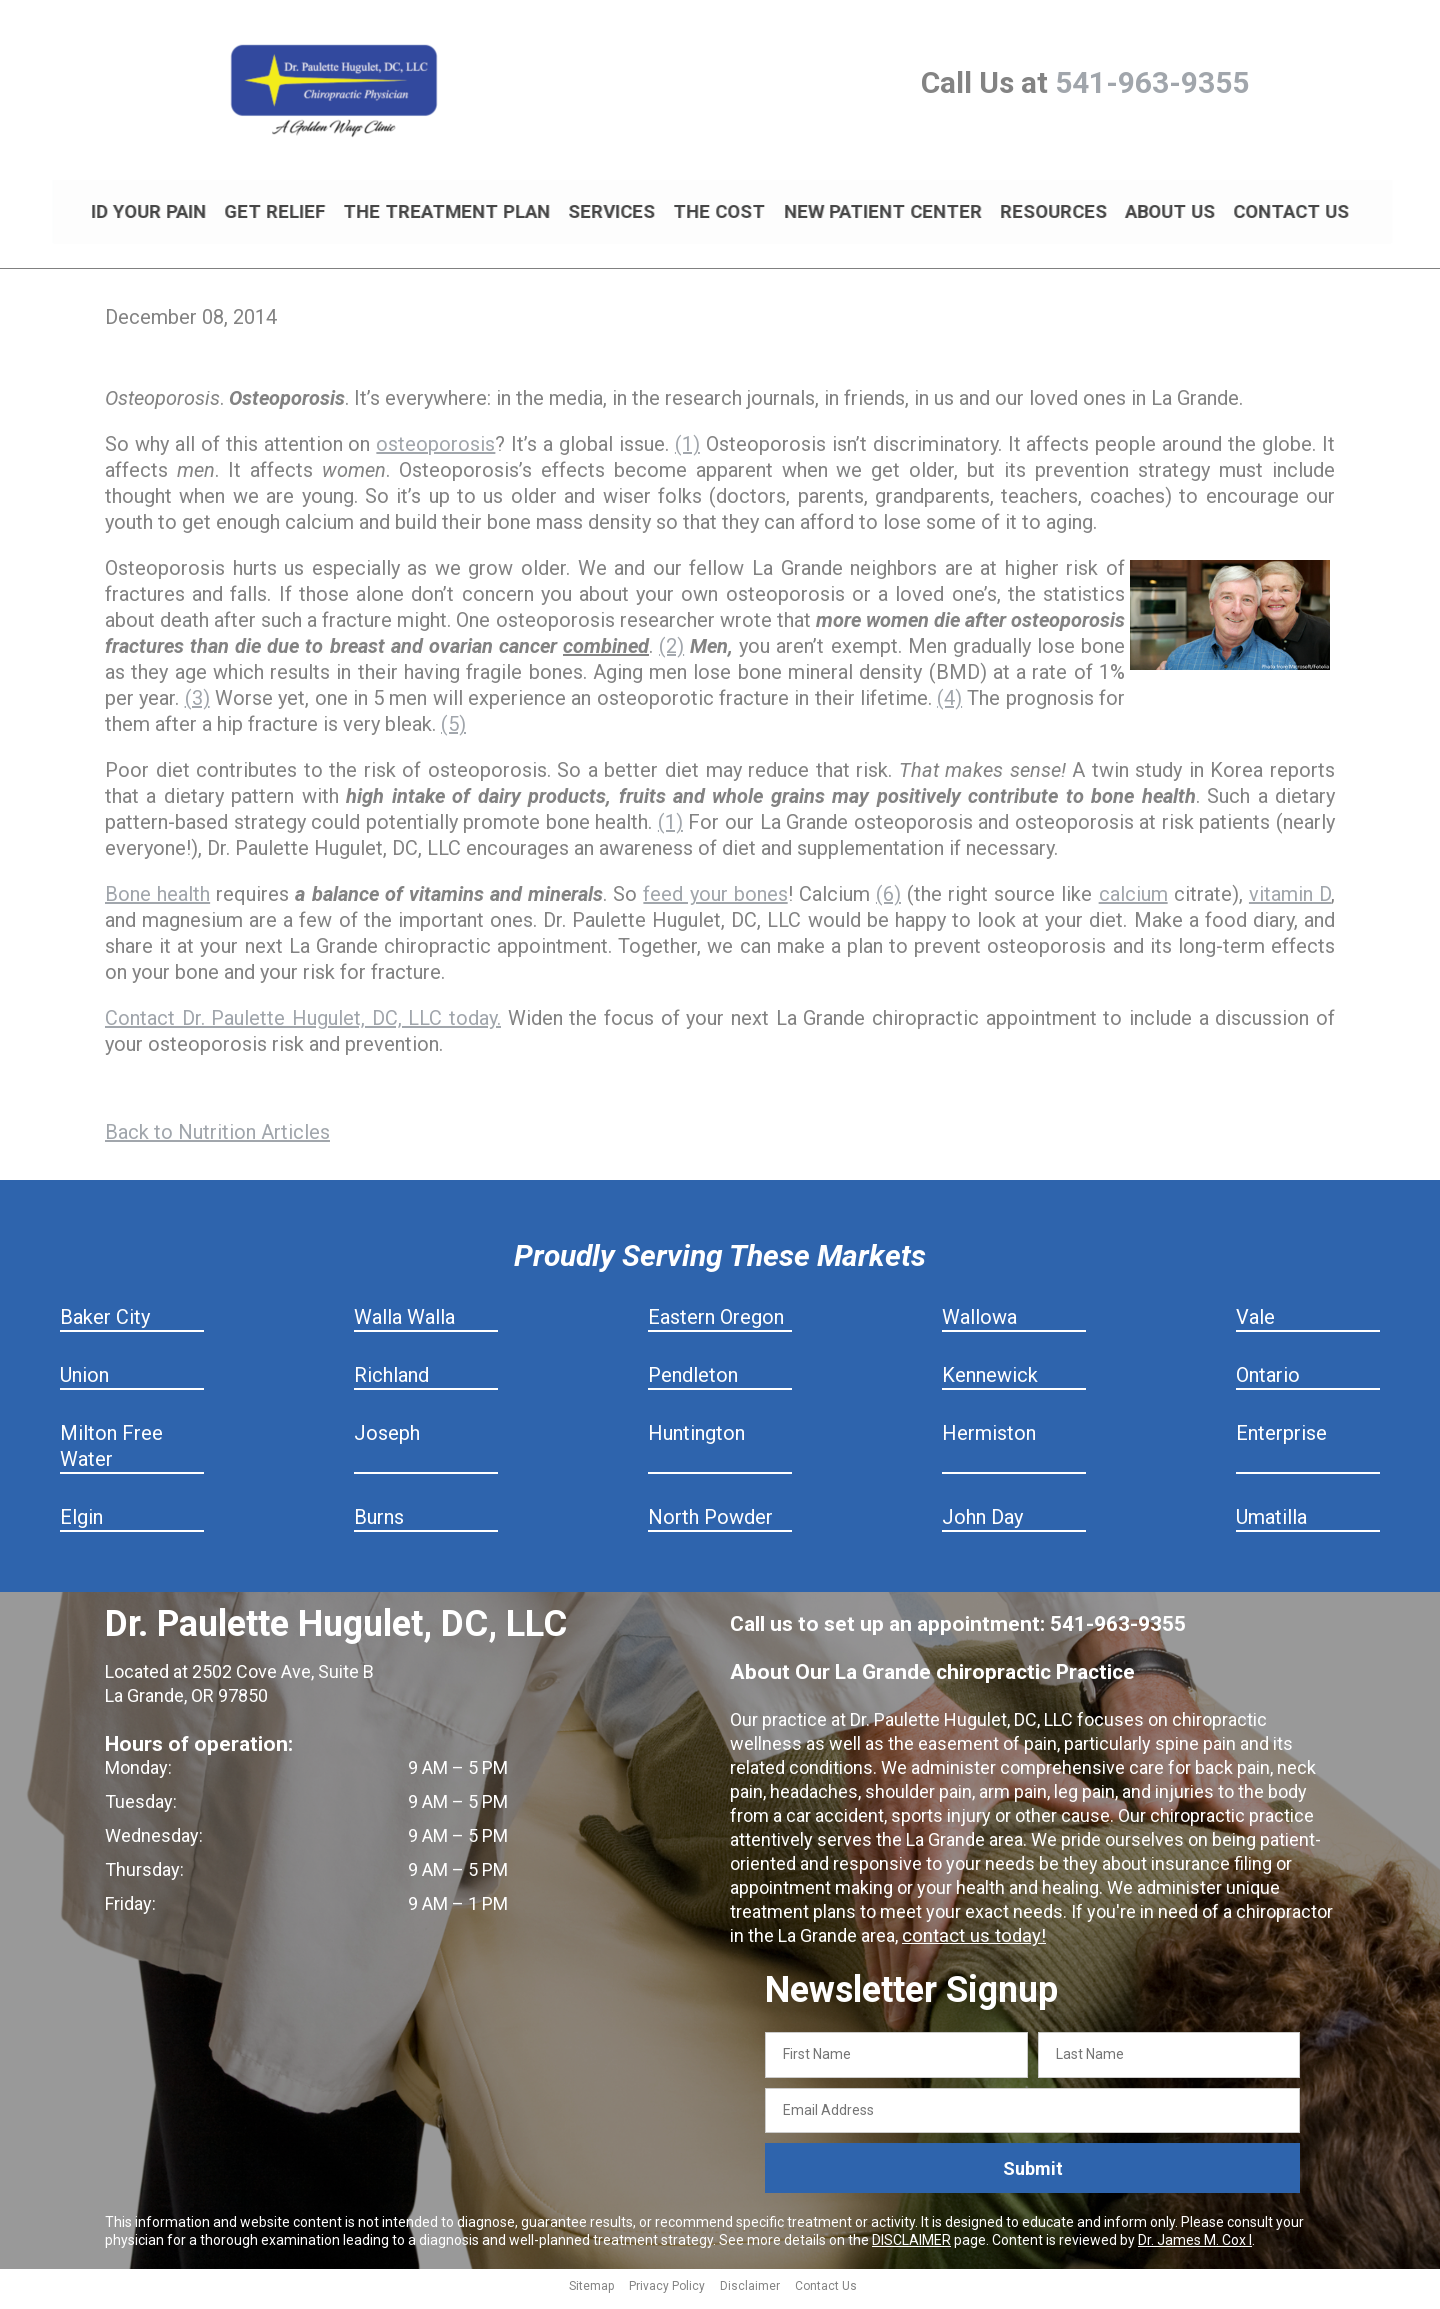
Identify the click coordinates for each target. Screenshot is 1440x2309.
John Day (982, 1526)
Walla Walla (404, 1326)
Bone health (157, 903)
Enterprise (1281, 1442)
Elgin (81, 1526)
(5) (453, 733)
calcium (1133, 903)
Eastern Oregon (716, 1326)
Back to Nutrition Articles (217, 1141)
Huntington (696, 1442)
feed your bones (715, 903)
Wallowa (979, 1326)
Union (84, 1384)
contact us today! (971, 1944)
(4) (949, 707)
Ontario (1268, 1384)
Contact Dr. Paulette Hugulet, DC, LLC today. (303, 1027)
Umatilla (1271, 1526)
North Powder (710, 1526)
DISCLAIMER (911, 2249)
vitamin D (1290, 903)
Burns (379, 1526)
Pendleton (693, 1384)
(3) (197, 707)
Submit (1033, 2177)
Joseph (387, 1442)
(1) (687, 453)
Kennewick (990, 1384)
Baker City (105, 1326)
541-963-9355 (1152, 82)
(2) (671, 655)
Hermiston (989, 1442)
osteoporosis (435, 453)
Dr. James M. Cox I (1195, 2249)
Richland (391, 1384)
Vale (1255, 1326)
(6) (888, 903)
